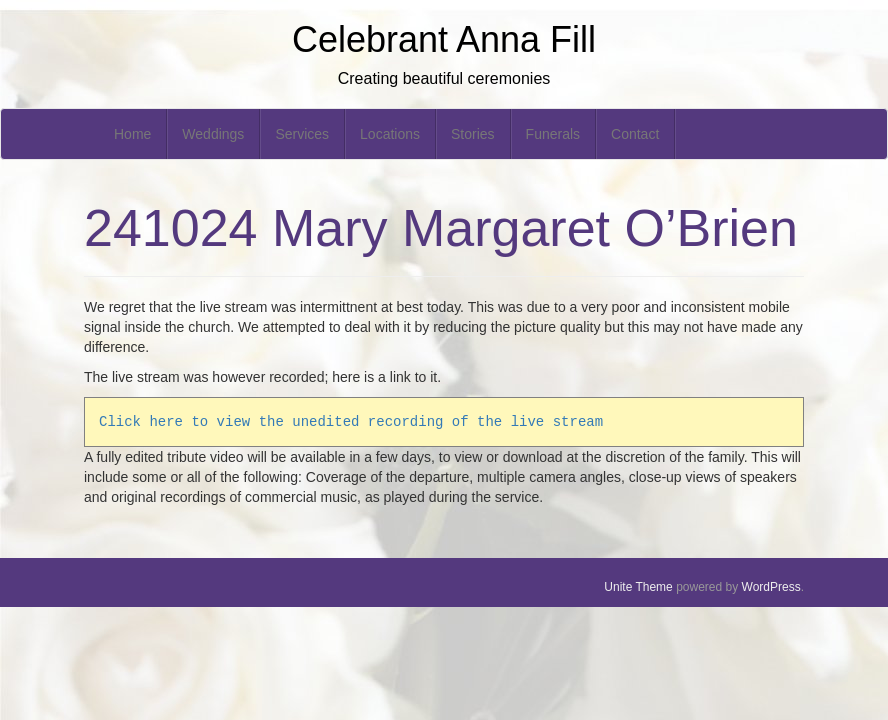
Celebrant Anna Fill (444, 39)
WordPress (771, 587)
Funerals (553, 134)
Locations (390, 134)
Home (132, 134)
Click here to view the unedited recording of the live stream (351, 421)
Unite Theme (638, 587)
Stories (473, 134)
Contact (635, 134)
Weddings (213, 134)
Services (302, 134)
